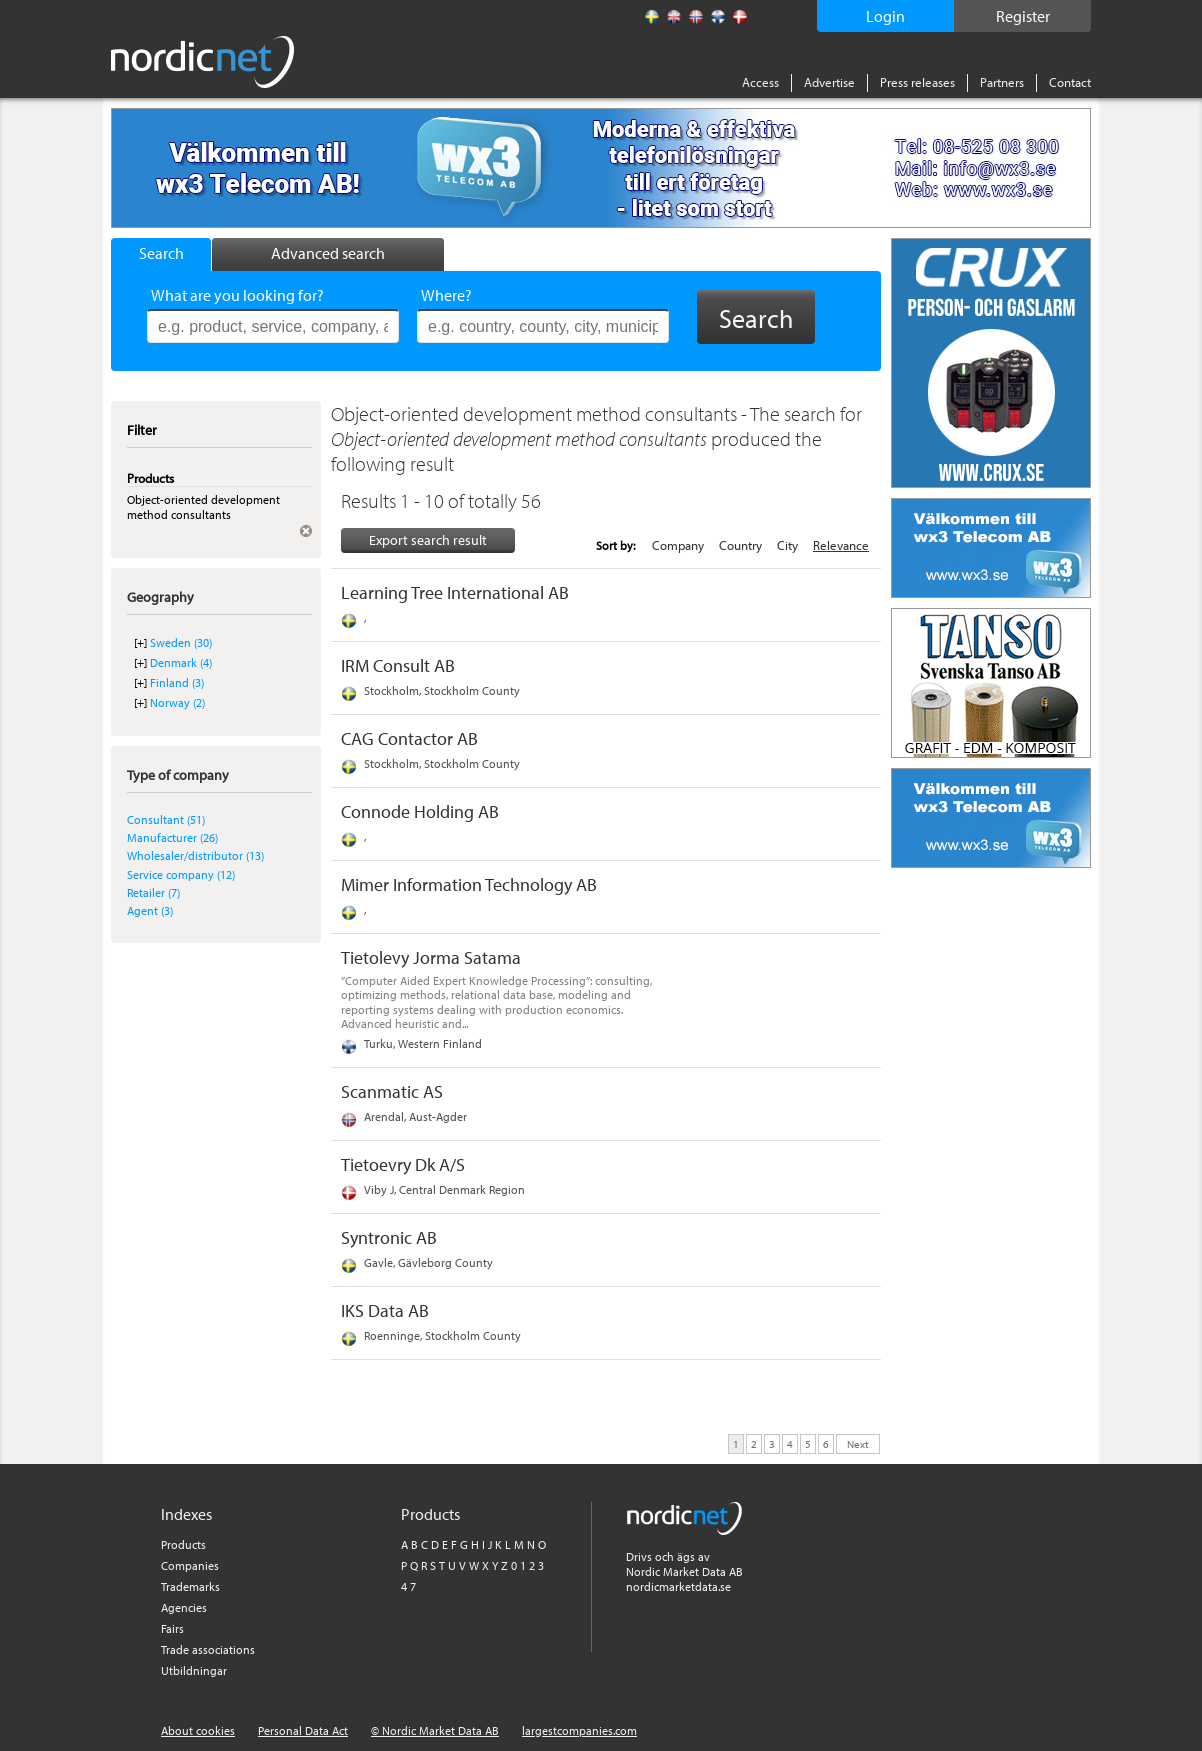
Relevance (841, 545)
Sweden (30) (181, 642)
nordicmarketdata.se (678, 1586)
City (787, 545)
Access (760, 82)
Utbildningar (194, 1670)
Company (678, 545)
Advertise (829, 82)
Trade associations (208, 1649)
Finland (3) (177, 682)
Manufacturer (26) (172, 837)
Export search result (428, 540)
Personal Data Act (303, 1730)
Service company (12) (181, 874)
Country (740, 545)
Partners (1002, 82)
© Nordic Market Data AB (435, 1730)
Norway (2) (177, 702)
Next (858, 1443)
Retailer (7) (153, 892)
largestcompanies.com (579, 1730)
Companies (190, 1565)
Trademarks (190, 1586)
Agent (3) (150, 910)
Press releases (917, 82)
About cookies (198, 1730)
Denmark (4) (181, 662)
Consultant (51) (166, 819)
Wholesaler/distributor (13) (195, 855)
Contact (1070, 82)
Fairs (172, 1628)
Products (183, 1544)
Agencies (184, 1607)
